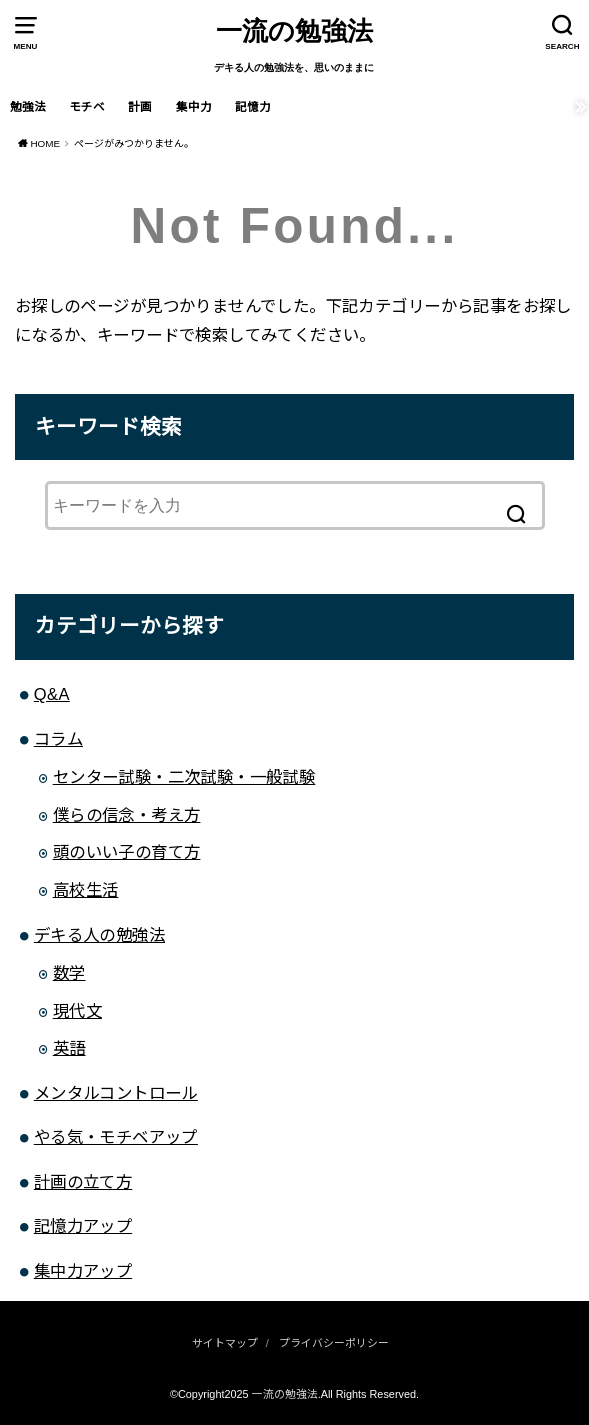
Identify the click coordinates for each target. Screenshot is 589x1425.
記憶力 (253, 107)
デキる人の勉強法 (99, 935)
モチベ (87, 107)
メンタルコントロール (116, 1093)
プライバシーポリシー (334, 1343)
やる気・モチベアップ (116, 1137)
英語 (69, 1048)
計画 (140, 107)
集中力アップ (83, 1271)
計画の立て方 (83, 1182)
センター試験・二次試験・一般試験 (184, 777)
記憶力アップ (83, 1226)
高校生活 (86, 890)
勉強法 (28, 107)
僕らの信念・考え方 (127, 815)
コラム (58, 739)
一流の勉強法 (294, 31)
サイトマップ (225, 1343)
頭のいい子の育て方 (127, 852)
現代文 (77, 1011)
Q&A (52, 694)
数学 (69, 973)
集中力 (194, 107)
